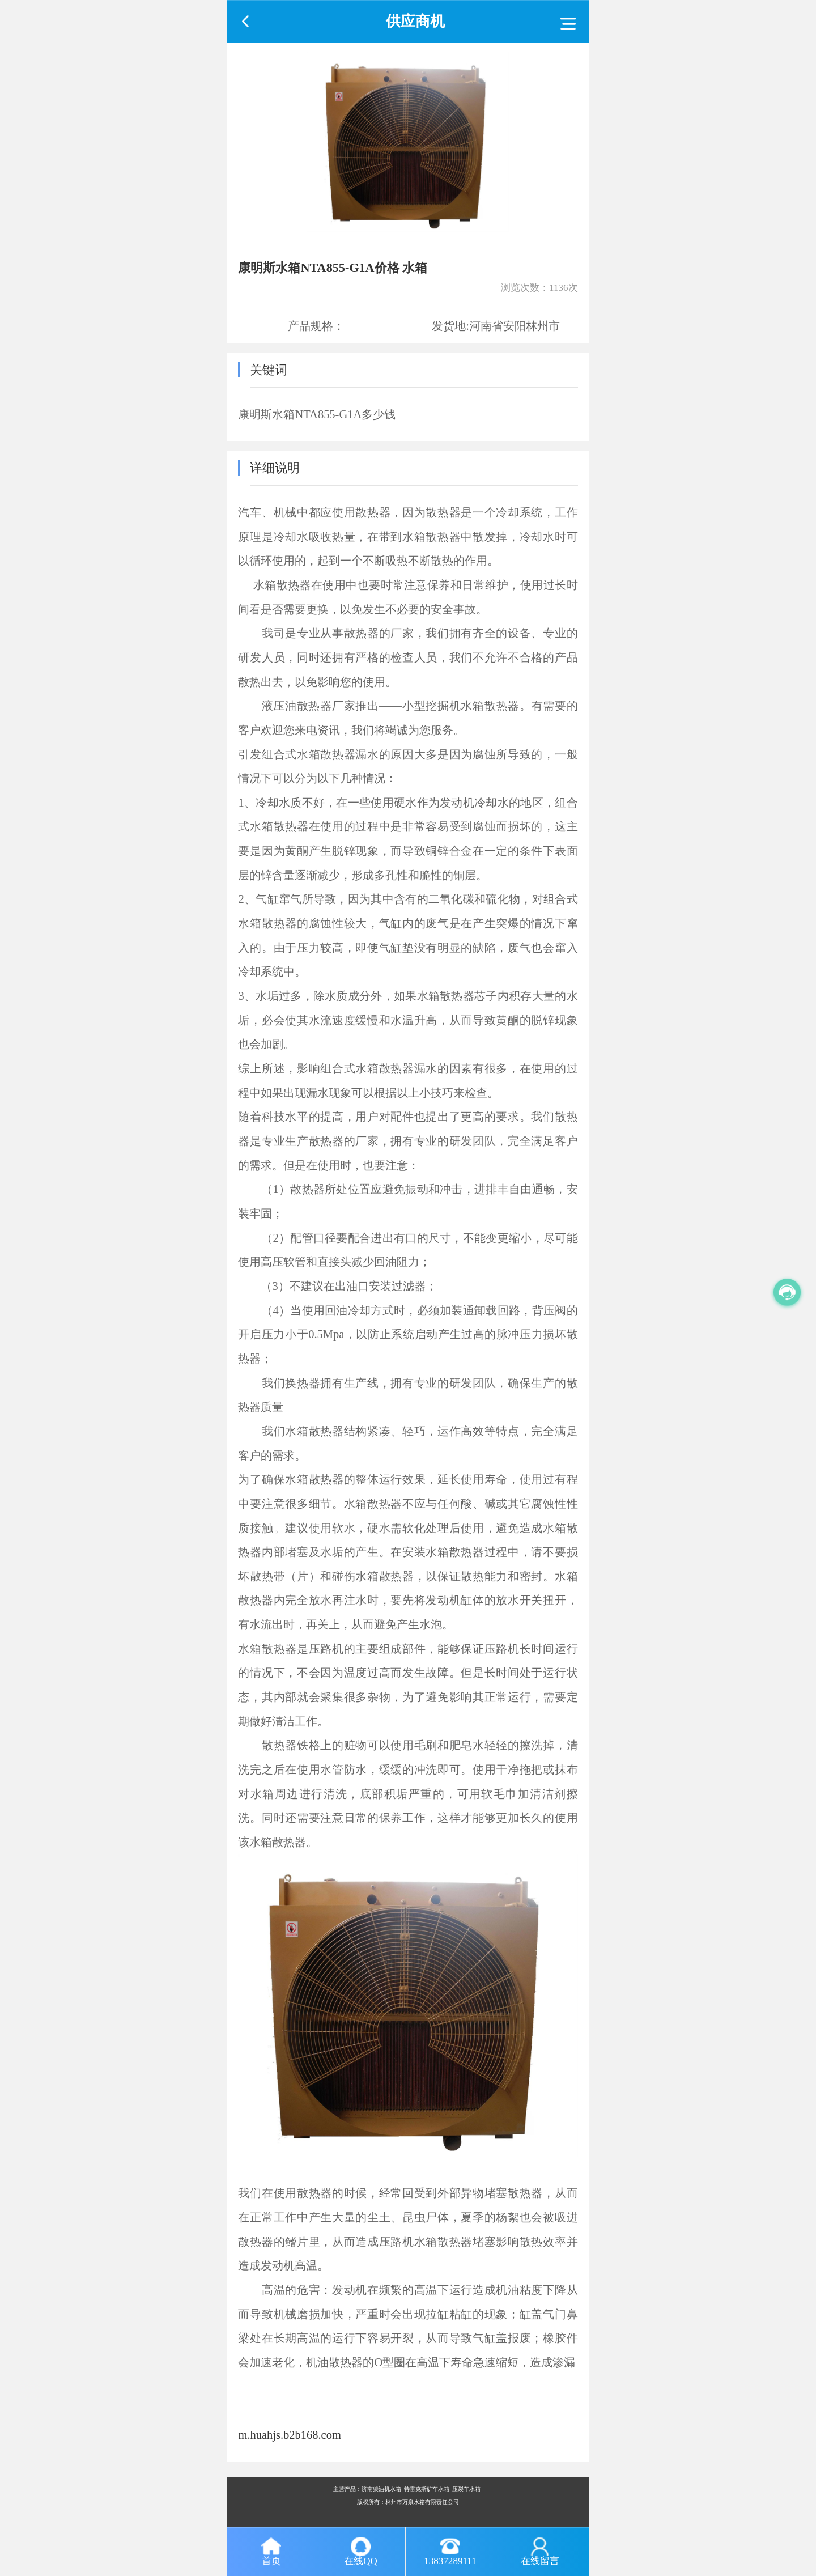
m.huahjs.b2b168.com (289, 2435)
